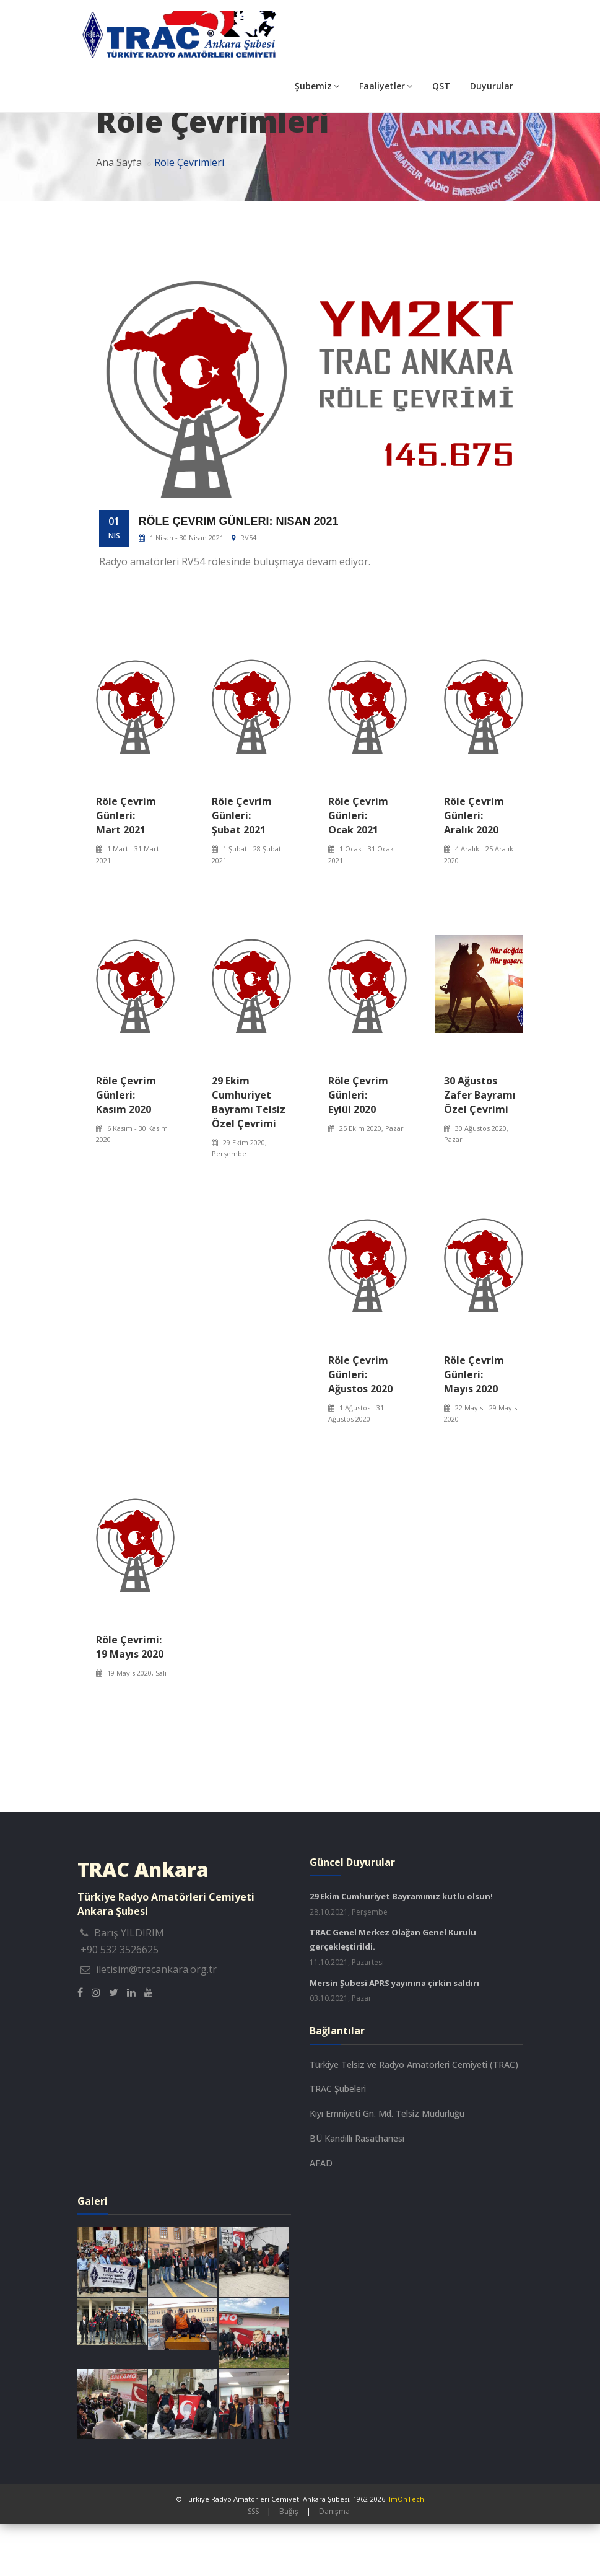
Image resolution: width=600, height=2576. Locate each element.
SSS (253, 2563)
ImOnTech (406, 2551)
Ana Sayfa (119, 214)
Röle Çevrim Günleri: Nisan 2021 (239, 573)
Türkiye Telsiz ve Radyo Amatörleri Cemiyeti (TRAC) (414, 2116)
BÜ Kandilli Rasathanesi (357, 2190)
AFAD (321, 2215)
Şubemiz (317, 86)
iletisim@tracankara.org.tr (156, 2021)
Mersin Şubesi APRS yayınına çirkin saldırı (394, 2035)
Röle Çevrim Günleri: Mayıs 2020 (474, 1426)
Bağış (288, 2563)
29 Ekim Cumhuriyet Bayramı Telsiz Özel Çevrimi (248, 1154)
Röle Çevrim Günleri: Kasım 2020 (126, 1147)
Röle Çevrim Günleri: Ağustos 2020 (360, 1426)
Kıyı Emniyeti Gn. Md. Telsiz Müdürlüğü (387, 2165)
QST (441, 86)
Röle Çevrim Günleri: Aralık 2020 (474, 867)
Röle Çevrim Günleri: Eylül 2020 (358, 1147)
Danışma (334, 2563)
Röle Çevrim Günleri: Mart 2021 (126, 867)
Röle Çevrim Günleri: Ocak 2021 (358, 867)
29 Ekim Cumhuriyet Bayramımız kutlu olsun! (401, 1948)
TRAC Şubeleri (338, 2141)
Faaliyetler (385, 86)
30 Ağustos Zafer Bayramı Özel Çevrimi (480, 1147)
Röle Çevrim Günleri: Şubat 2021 (242, 867)
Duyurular (491, 86)
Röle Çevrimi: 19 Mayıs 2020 (129, 1699)
